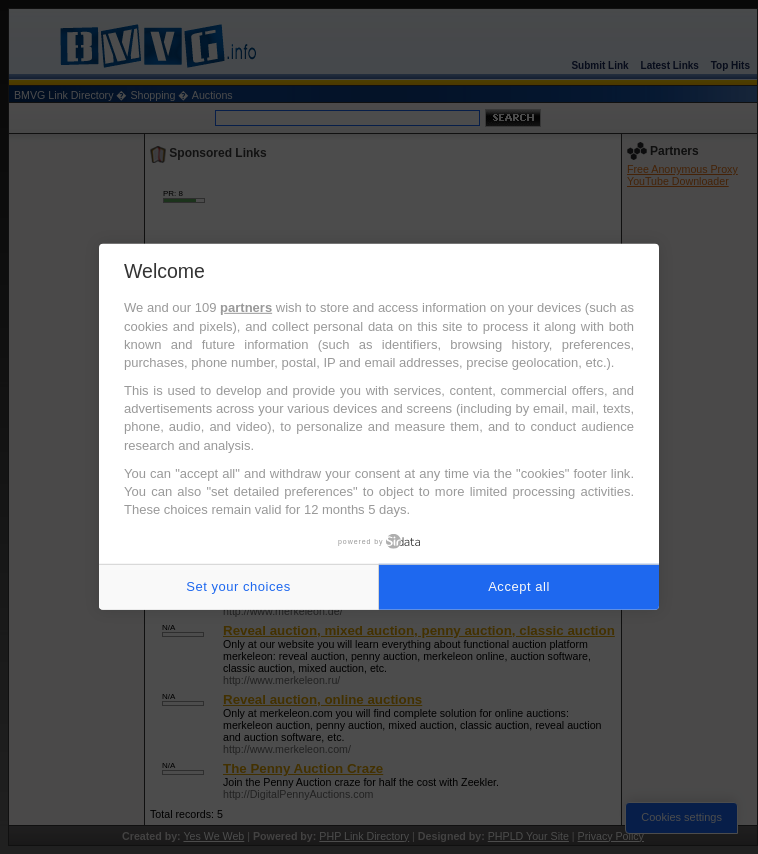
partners (246, 307)
